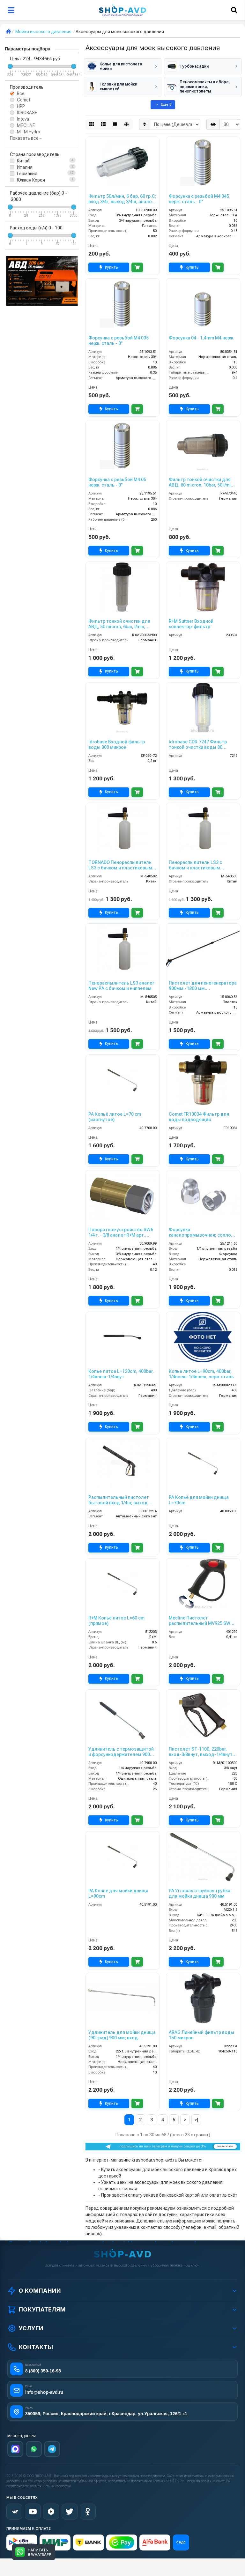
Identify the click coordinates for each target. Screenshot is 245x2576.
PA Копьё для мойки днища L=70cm (199, 1500)
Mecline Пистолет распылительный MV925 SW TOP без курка (199, 1620)
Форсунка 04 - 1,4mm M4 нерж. (201, 337)
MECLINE (26, 125)
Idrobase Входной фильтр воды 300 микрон (116, 744)
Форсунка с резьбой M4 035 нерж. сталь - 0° (118, 340)
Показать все (25, 138)
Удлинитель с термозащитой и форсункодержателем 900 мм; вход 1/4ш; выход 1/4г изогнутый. (121, 1751)
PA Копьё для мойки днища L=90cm (118, 1893)
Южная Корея (31, 179)
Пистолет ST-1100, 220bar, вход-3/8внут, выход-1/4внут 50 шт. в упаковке (201, 1751)
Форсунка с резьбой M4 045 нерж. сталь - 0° (199, 199)
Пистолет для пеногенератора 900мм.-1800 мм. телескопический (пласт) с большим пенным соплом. (203, 985)
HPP (21, 106)
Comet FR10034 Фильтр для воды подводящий (199, 1117)
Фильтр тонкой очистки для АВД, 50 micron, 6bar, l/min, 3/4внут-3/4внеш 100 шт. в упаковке (119, 624)
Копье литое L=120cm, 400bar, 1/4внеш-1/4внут (121, 1374)
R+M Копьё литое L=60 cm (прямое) (116, 1620)
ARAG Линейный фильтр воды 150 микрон (201, 2035)
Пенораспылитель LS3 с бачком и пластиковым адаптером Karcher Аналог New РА (198, 865)
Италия (25, 167)
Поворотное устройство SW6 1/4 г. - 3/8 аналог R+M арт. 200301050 (120, 1232)
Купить (109, 267)
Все (21, 93)
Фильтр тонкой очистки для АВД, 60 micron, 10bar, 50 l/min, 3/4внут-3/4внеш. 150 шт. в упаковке (201, 482)
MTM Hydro (28, 131)
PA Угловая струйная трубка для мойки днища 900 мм (199, 1893)
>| (196, 2119)
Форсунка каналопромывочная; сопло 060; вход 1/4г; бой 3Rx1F (200, 1232)
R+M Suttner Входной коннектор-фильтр (191, 624)
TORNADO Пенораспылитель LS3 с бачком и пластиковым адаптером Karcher (120, 865)
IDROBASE (27, 112)
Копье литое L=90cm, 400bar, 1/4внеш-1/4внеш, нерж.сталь (201, 1374)
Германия (27, 173)
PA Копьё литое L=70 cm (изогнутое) (114, 1117)
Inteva (23, 119)
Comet (23, 99)
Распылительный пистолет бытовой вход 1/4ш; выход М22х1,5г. (118, 1500)
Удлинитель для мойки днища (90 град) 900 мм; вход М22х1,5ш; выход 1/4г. (122, 2035)
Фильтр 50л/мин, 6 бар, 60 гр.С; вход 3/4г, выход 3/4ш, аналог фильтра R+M (122, 199)
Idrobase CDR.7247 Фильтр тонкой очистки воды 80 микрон (198, 744)
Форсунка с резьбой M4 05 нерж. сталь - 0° (117, 482)
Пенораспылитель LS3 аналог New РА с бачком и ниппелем (121, 985)
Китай (23, 160)
